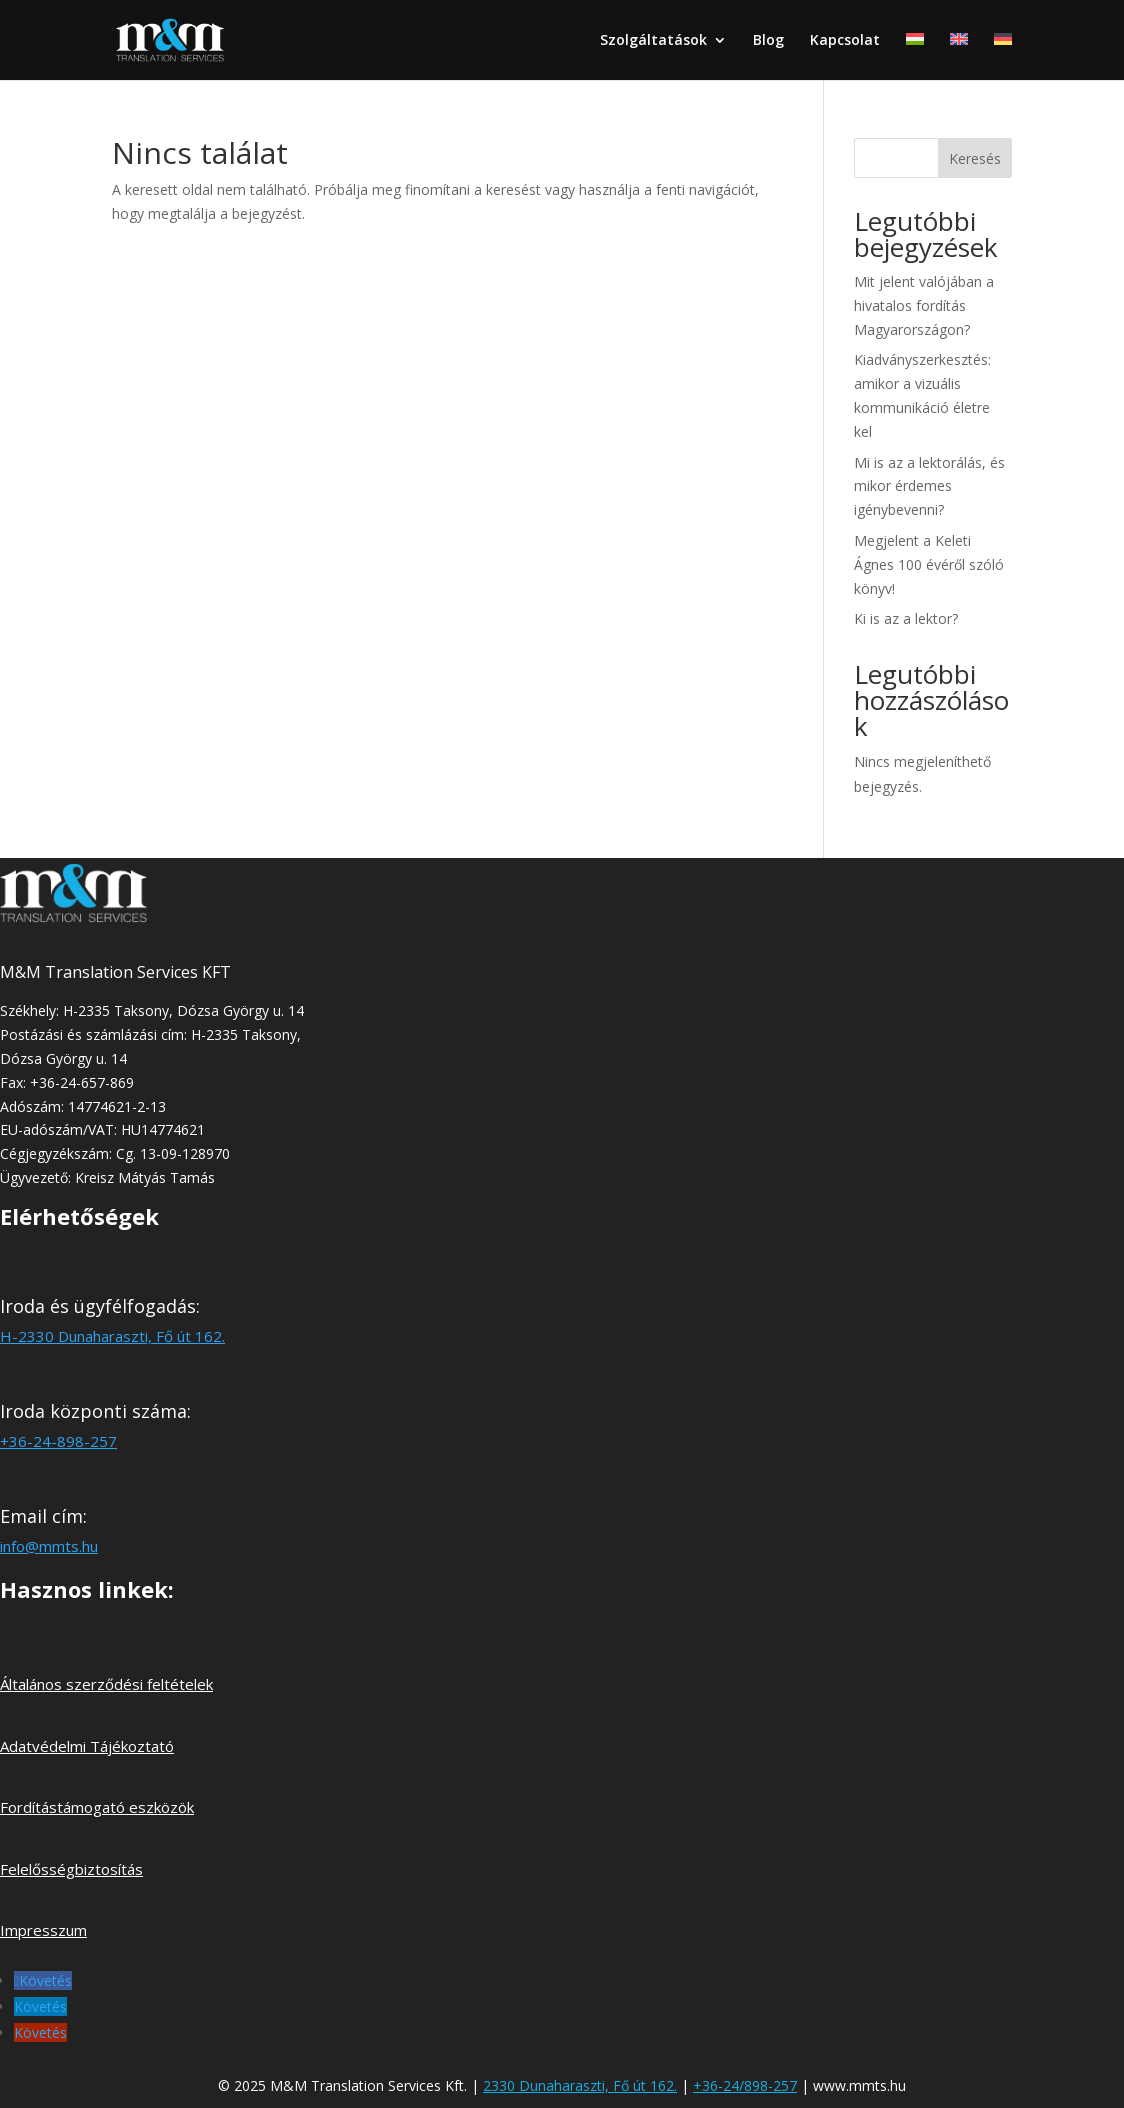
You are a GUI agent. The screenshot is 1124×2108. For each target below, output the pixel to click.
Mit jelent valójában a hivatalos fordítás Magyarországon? (924, 305)
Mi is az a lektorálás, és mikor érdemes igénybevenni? (929, 486)
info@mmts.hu (49, 1546)
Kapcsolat (845, 41)
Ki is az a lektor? (906, 618)
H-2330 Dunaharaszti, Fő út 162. (112, 1336)
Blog (768, 41)
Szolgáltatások (653, 41)
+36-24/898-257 (745, 2085)
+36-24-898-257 (58, 1441)
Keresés (975, 158)
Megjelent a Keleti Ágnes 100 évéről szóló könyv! (929, 564)
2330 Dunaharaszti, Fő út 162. (580, 2085)
